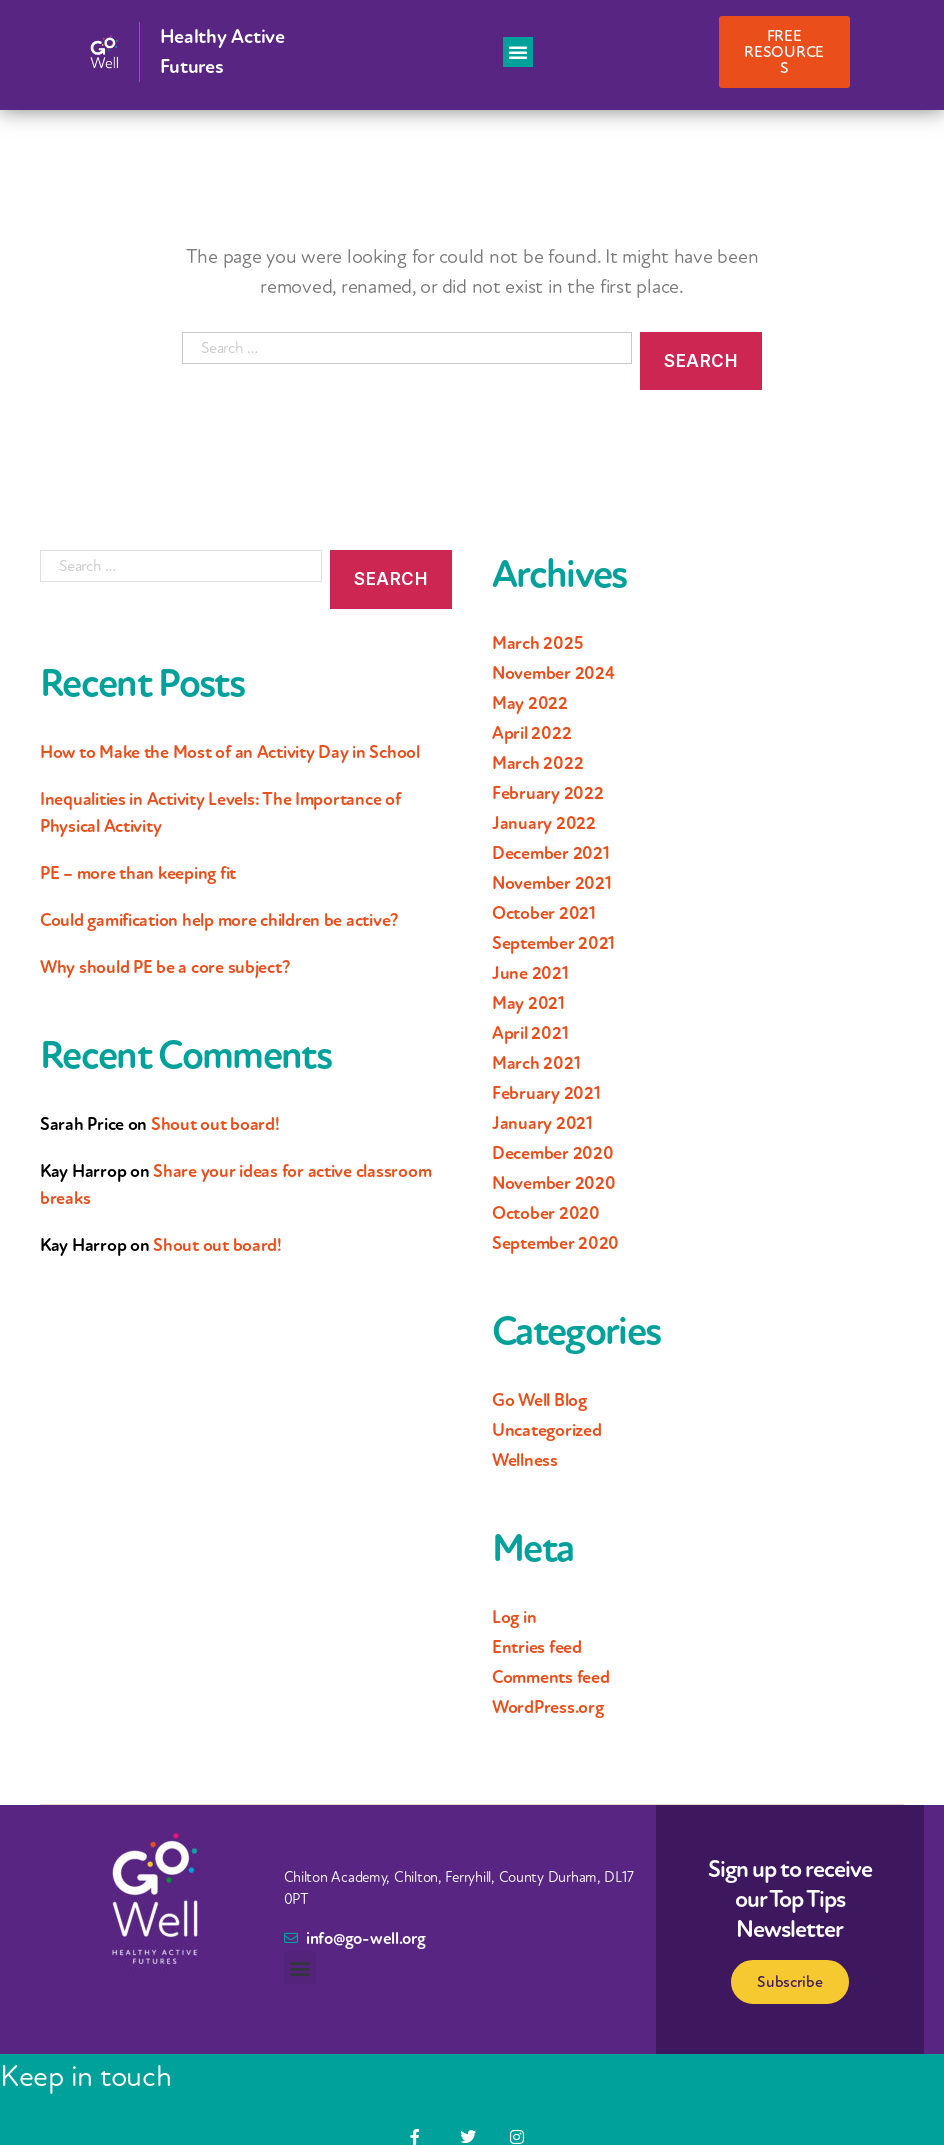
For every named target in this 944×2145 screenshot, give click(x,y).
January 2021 (542, 1123)
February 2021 (546, 1093)
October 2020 (546, 1213)
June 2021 (530, 973)
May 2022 (530, 703)
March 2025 (537, 643)
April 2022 (531, 733)
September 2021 (553, 943)
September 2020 (555, 1243)
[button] (518, 52)
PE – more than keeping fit (138, 873)
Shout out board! (215, 1124)
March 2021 (536, 1063)
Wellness (525, 1460)
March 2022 (537, 763)
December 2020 (553, 1153)
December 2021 (551, 853)
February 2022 (548, 793)
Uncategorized (547, 1430)
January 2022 (544, 823)
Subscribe (790, 1982)
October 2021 (544, 913)
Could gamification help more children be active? (219, 920)
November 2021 (552, 883)
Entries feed (537, 1647)
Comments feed (551, 1677)
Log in (514, 1617)
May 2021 (528, 1003)
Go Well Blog (539, 1400)
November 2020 (554, 1183)
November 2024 (553, 673)
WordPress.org (548, 1707)
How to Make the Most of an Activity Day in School (230, 752)
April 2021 (530, 1033)
